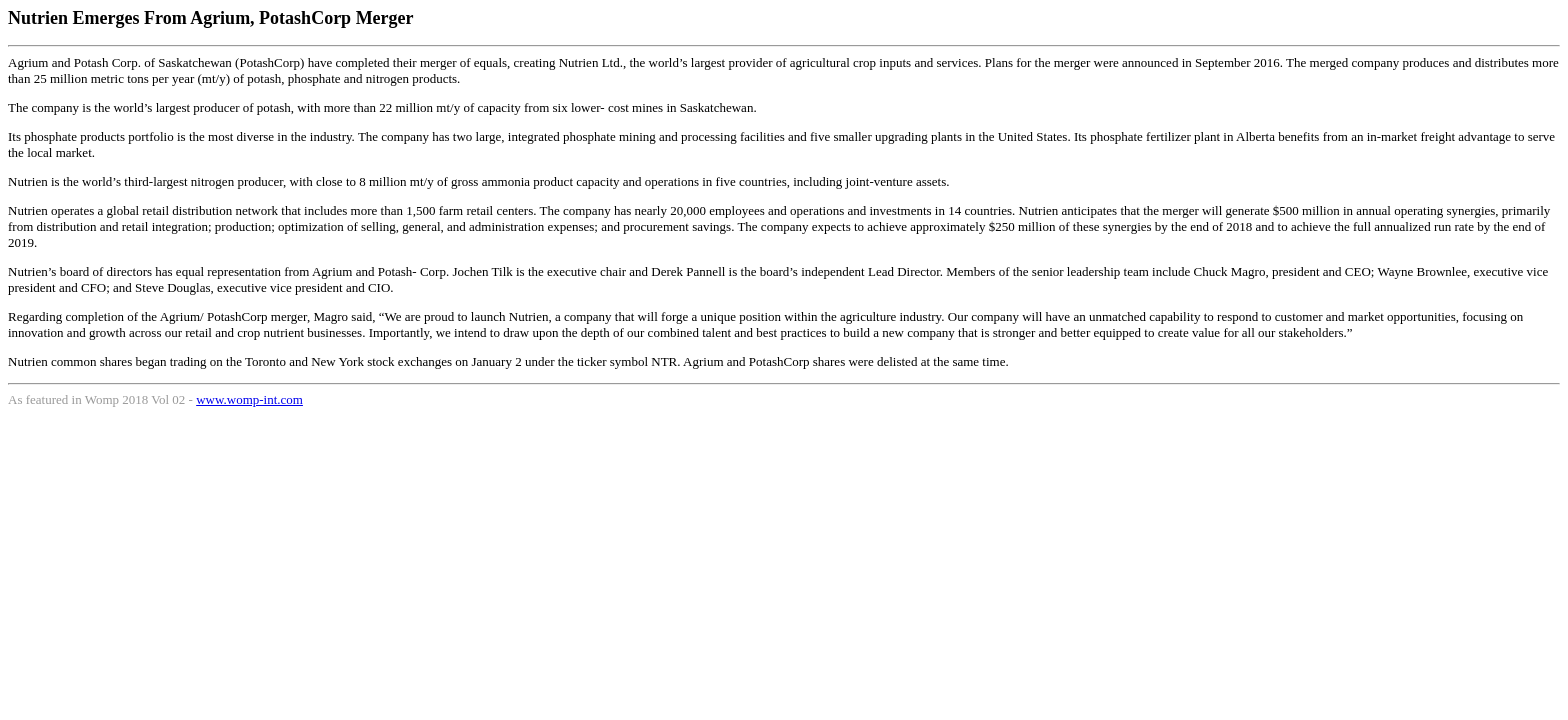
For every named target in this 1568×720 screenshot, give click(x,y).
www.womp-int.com (249, 399)
